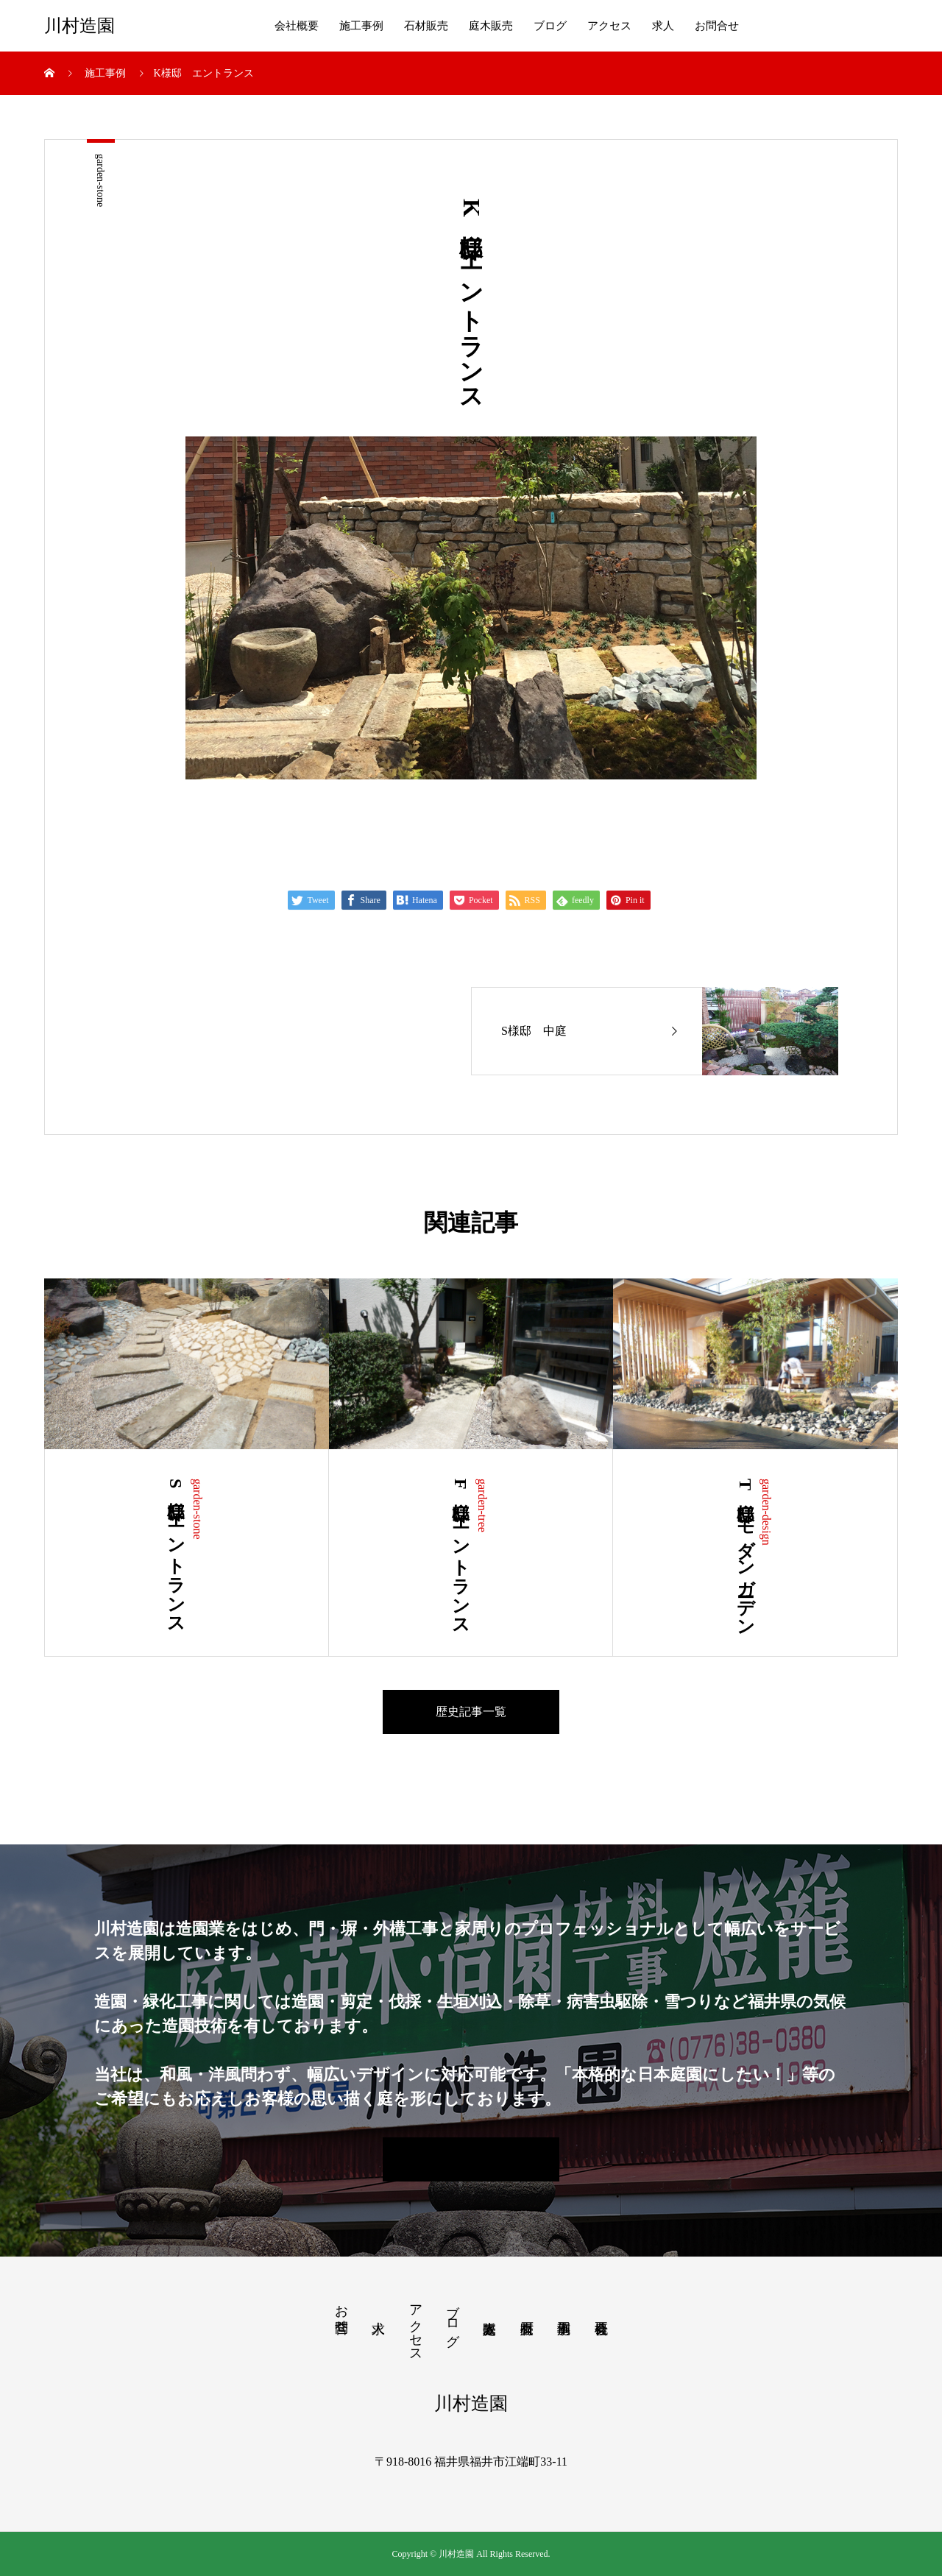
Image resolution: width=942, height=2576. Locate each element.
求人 (663, 26)
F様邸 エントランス (460, 1553)
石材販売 (426, 26)
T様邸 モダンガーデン (745, 1553)
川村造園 (79, 25)
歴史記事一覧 (471, 1711)
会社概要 (297, 26)
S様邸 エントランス (175, 1552)
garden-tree (482, 1505)
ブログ (550, 26)
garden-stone (100, 180)
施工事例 (361, 26)
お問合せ (717, 26)
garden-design (766, 1512)
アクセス (609, 26)
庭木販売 (491, 26)
